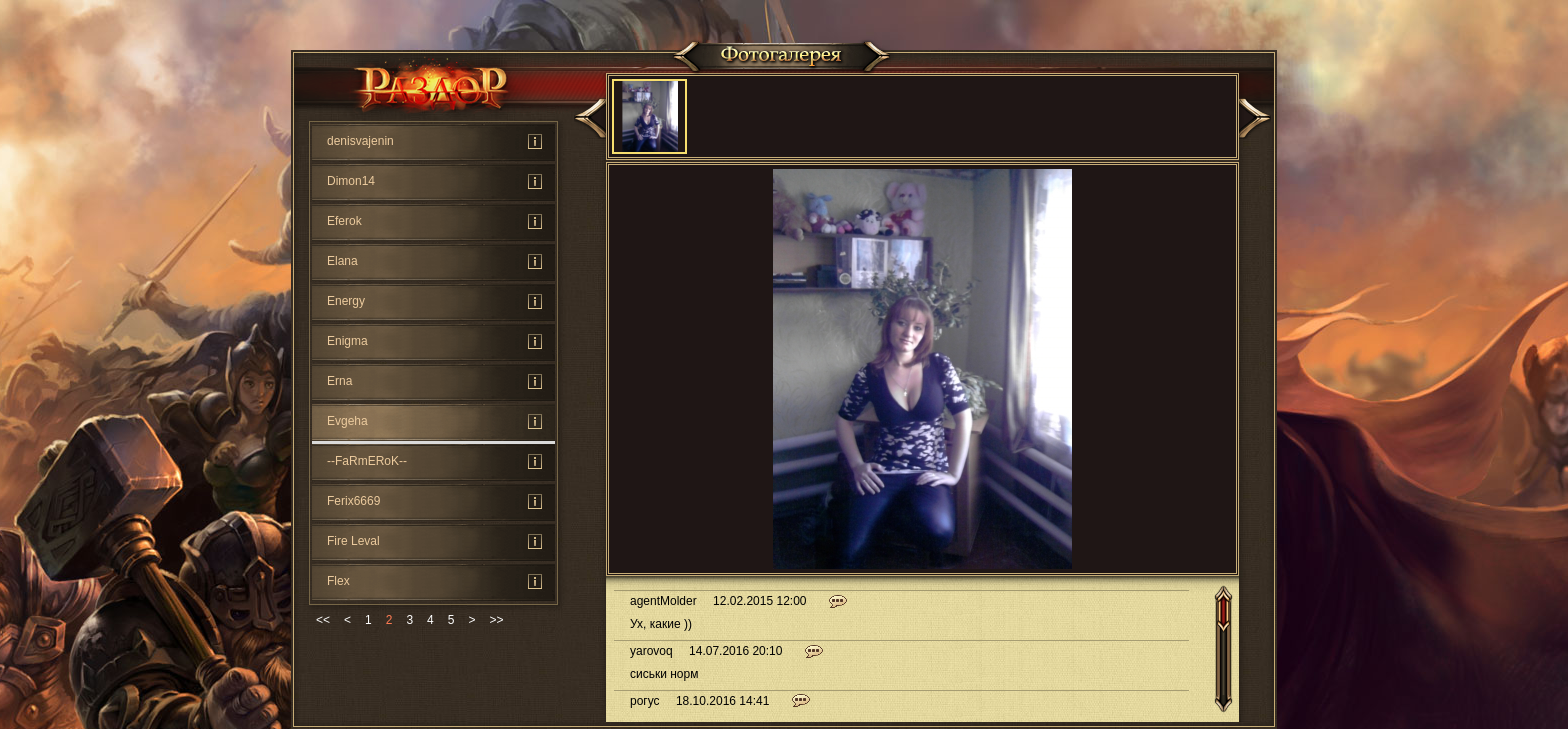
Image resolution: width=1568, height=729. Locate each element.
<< (323, 620)
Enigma (347, 341)
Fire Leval (353, 541)
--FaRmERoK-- (367, 461)
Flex (338, 581)
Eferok (344, 221)
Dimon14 (351, 181)
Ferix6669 (353, 501)
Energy (346, 301)
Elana (342, 261)
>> (496, 620)
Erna (339, 381)
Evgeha (347, 421)
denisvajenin (360, 141)
